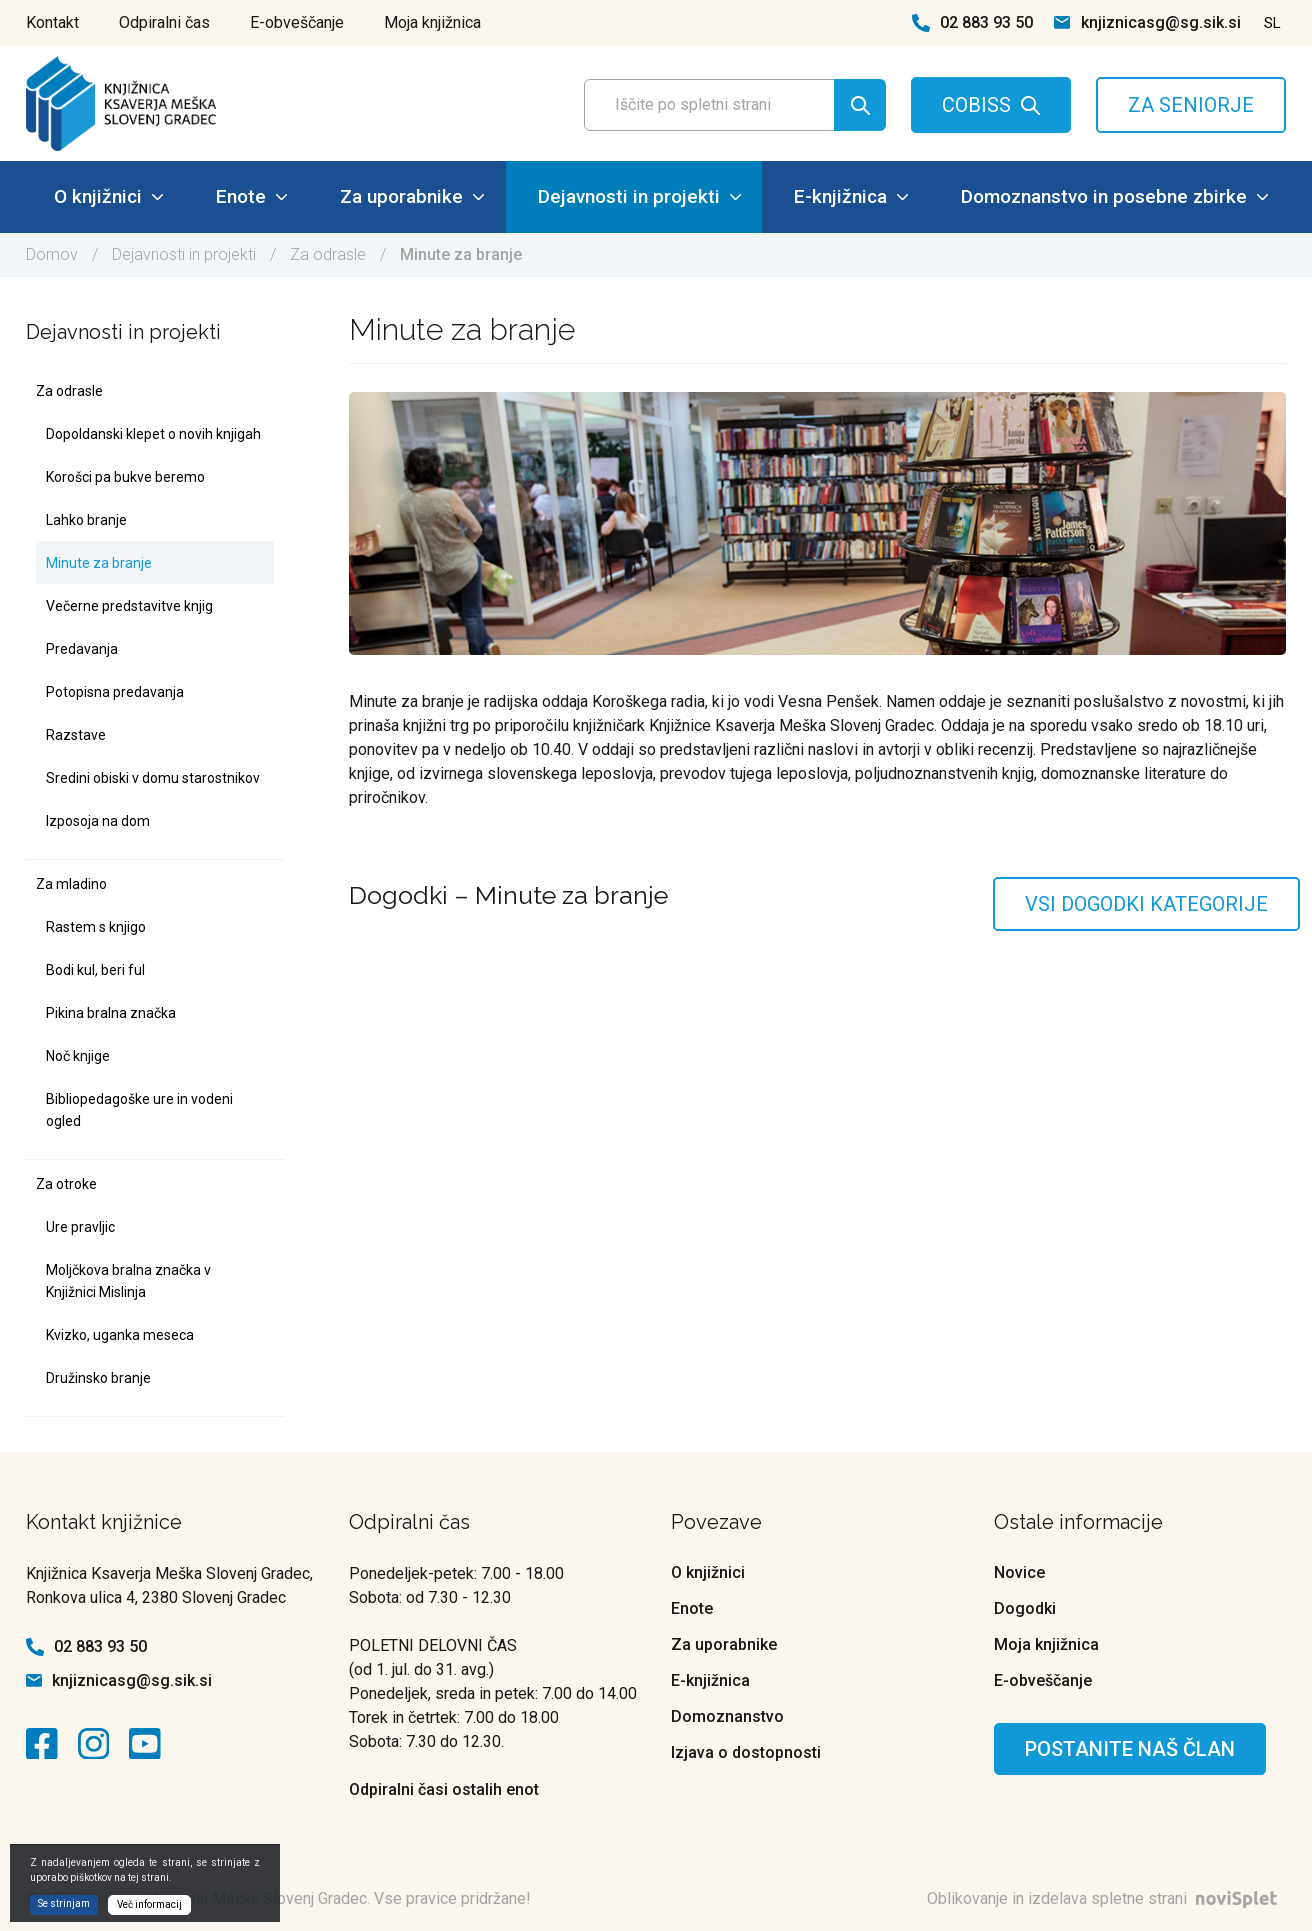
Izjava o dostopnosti (746, 1752)
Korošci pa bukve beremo (125, 477)
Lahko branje (86, 520)
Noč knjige (78, 1056)
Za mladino (71, 884)
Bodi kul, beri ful (95, 970)
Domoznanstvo (727, 1716)
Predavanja (82, 649)
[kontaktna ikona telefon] (921, 23)
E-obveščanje (297, 22)
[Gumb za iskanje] (860, 105)
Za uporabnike (412, 196)
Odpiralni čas (164, 22)
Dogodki (1025, 1608)
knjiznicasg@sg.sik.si (1161, 22)
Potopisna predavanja (115, 692)
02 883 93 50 (986, 22)
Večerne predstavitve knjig (129, 606)
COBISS (976, 105)
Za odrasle (328, 254)
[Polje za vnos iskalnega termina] (729, 105)
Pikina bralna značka (111, 1013)
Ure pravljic (80, 1227)
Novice (1019, 1572)
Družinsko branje (98, 1378)
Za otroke (66, 1184)
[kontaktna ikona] (47, 1744)
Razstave (76, 735)
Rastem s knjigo (96, 927)
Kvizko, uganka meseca (120, 1335)
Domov (52, 254)
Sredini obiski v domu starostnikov (153, 778)
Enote (251, 196)
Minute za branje (99, 563)
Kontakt (52, 22)
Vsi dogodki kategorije (1146, 904)
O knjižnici (108, 196)
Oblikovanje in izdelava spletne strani (1106, 1898)
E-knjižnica (851, 196)
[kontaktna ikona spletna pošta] (1062, 22)
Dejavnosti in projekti (639, 196)
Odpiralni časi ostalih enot (444, 1789)
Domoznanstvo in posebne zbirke (1114, 196)
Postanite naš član (1130, 1749)
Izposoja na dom (98, 821)
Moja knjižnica (432, 22)
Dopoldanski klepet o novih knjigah (153, 434)
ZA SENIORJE (1191, 105)
